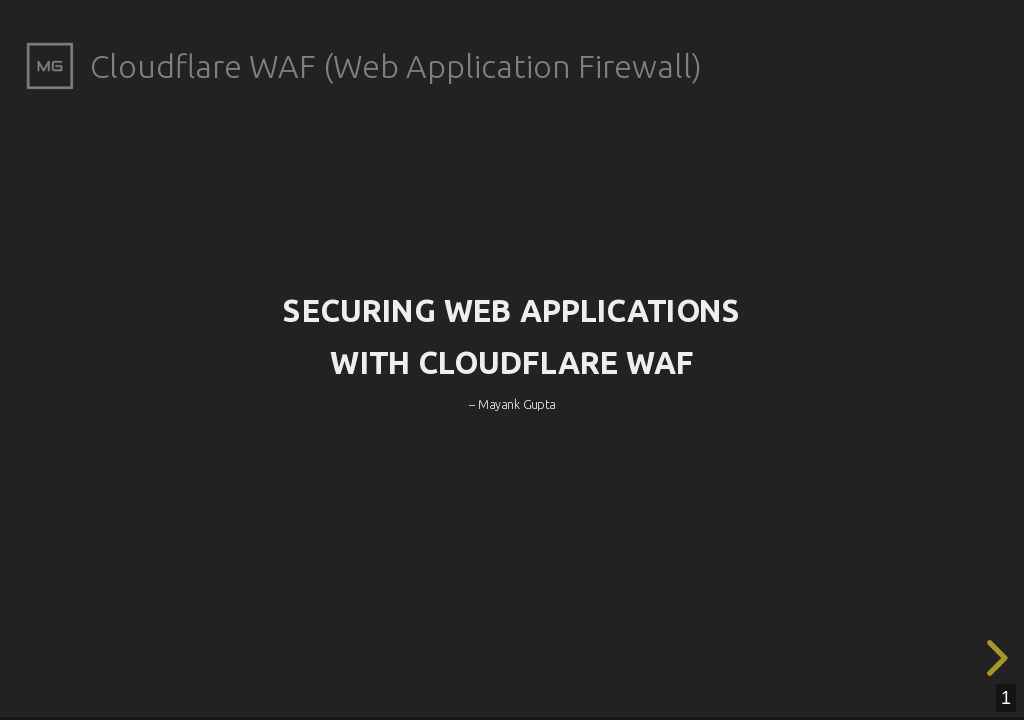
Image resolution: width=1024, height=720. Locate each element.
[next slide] (994, 658)
